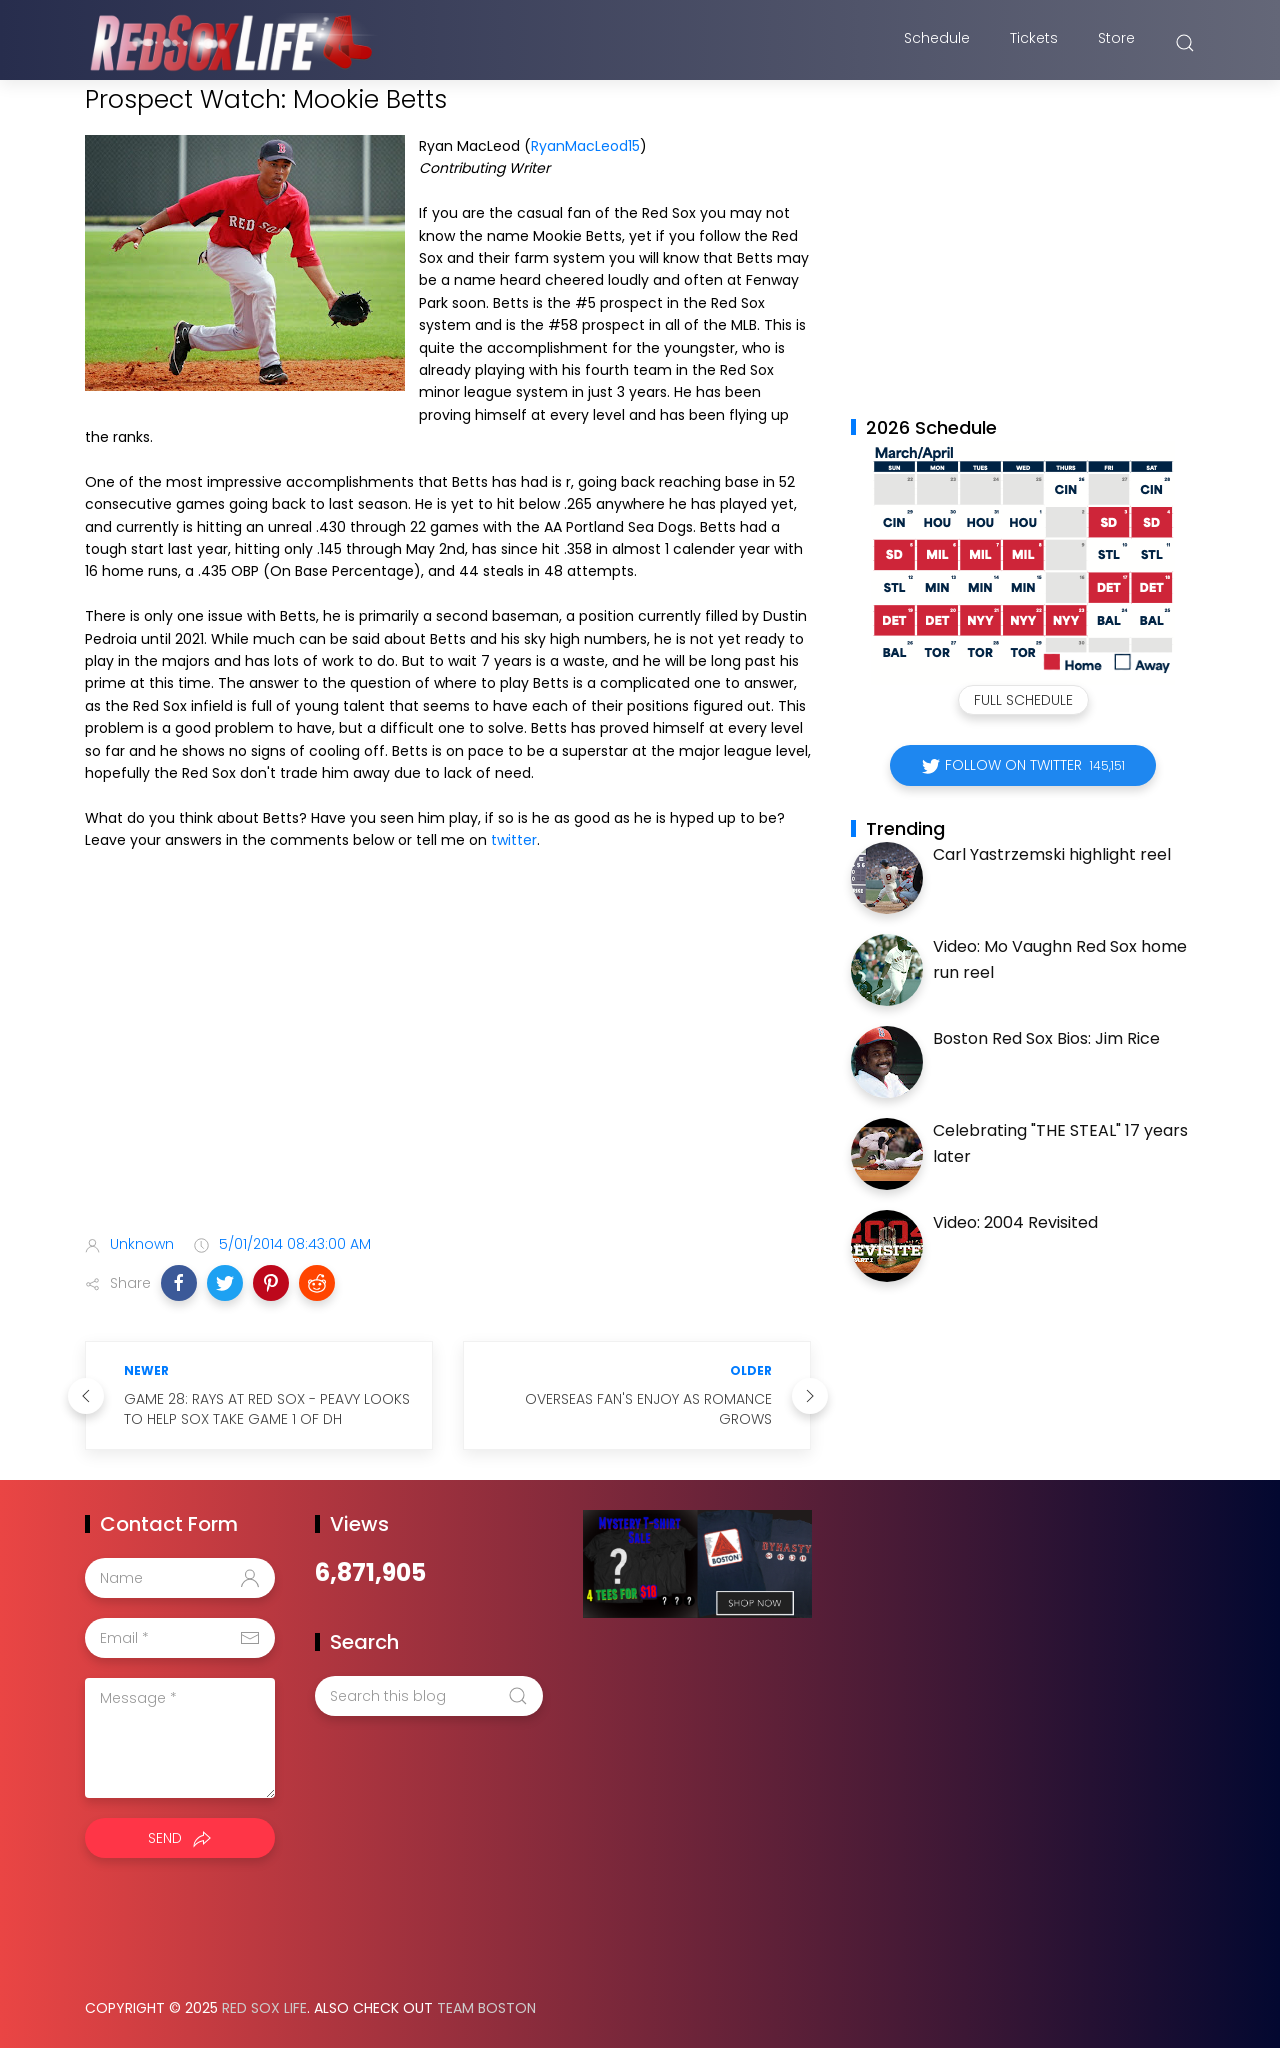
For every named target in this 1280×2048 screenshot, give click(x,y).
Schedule (937, 43)
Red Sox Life (264, 2008)
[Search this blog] (429, 1696)
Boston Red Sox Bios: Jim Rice (1046, 1038)
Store (1116, 43)
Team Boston (486, 2008)
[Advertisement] (448, 1062)
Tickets (1034, 43)
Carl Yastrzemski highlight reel (1052, 854)
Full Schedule (1023, 700)
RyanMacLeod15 (585, 146)
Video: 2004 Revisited (1015, 1222)
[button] (179, 1283)
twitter (514, 840)
